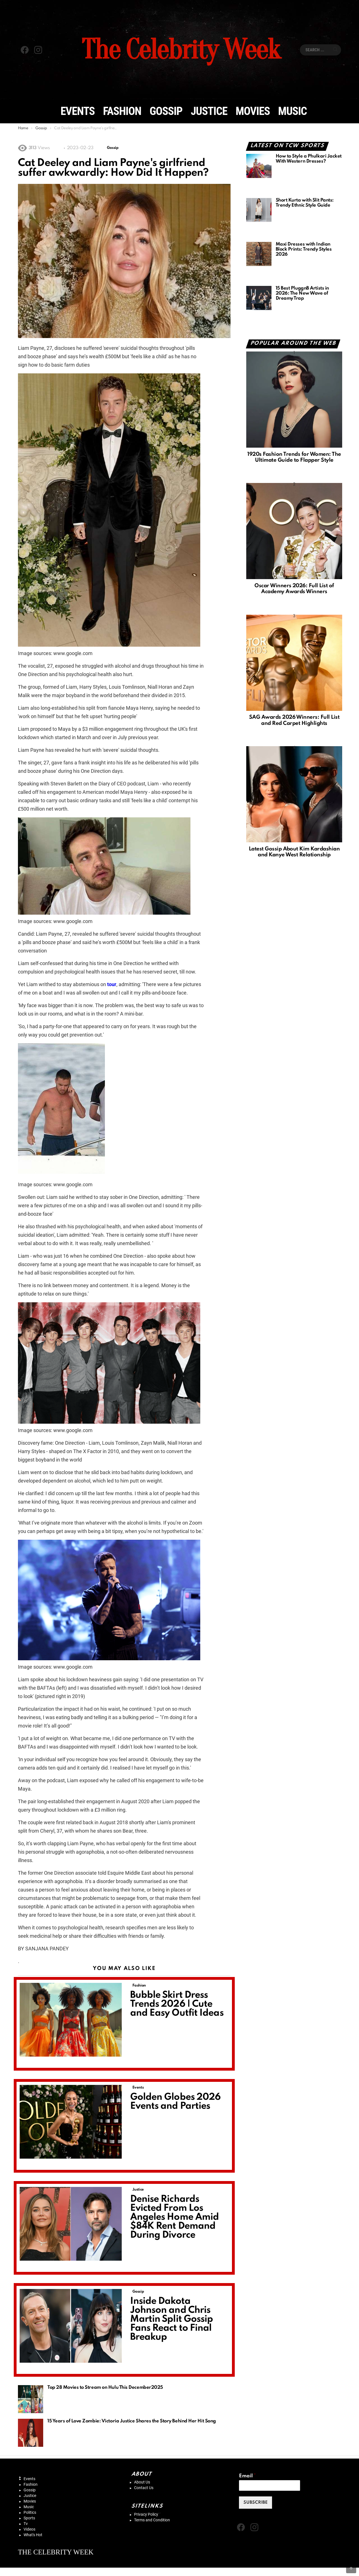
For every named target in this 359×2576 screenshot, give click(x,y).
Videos (29, 2529)
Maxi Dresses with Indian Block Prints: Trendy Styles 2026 (304, 249)
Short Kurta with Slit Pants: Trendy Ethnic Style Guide (305, 203)
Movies (253, 111)
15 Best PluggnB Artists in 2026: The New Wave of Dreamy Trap (302, 293)
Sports (29, 2518)
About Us (142, 2482)
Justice (209, 111)
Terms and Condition (152, 2520)
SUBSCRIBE (255, 2502)
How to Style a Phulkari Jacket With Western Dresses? (309, 159)
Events (78, 111)
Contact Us (143, 2487)
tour (111, 984)
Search (335, 50)
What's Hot (33, 2535)
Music (292, 111)
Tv (26, 2523)
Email (247, 2475)
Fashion (122, 111)
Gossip (165, 111)
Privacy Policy (146, 2514)
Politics (30, 2512)
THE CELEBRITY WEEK (55, 2552)
